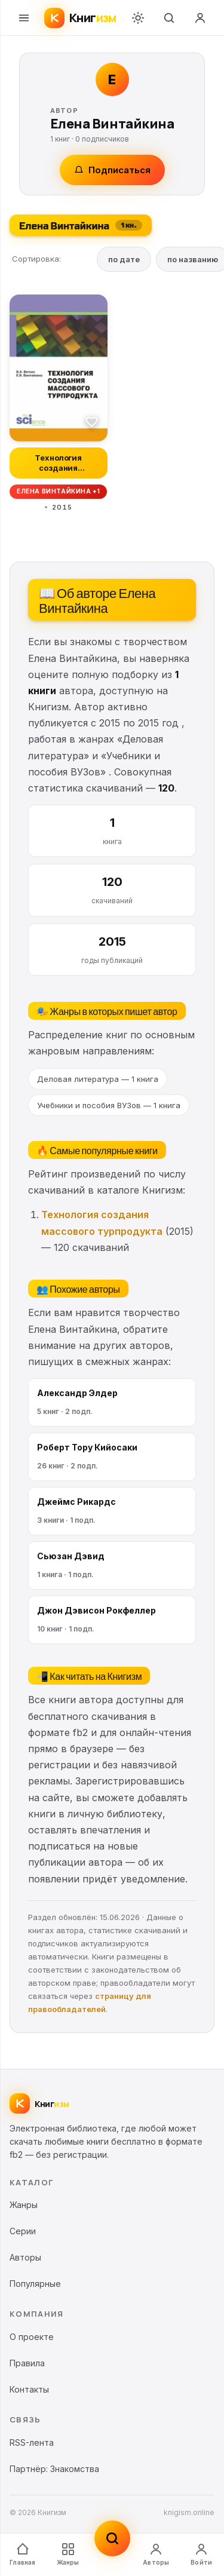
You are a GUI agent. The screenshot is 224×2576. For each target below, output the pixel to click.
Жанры (68, 2554)
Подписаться (112, 170)
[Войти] (200, 18)
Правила (27, 2363)
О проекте (32, 2337)
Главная (22, 2554)
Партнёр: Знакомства (54, 2469)
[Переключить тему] (138, 18)
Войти (201, 2554)
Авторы (156, 2554)
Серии (23, 2231)
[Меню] (24, 18)
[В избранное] (92, 421)
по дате (124, 259)
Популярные (35, 2283)
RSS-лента (32, 2442)
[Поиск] (169, 18)
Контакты (29, 2389)
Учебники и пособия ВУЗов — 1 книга (108, 1105)
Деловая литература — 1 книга (97, 1079)
